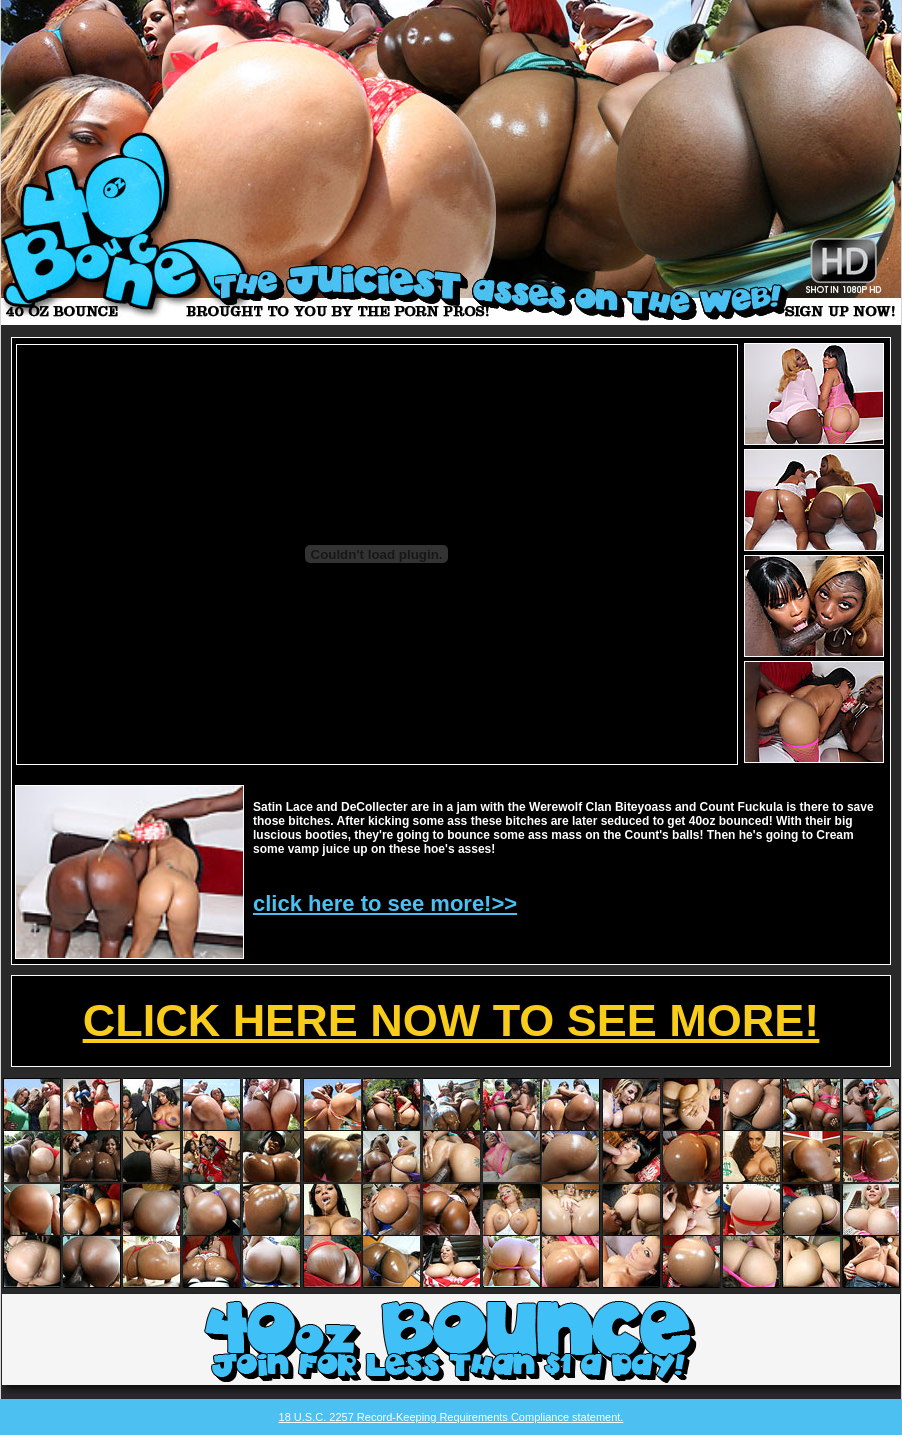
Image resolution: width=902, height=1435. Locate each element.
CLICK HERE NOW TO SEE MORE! (451, 1020)
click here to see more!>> (385, 903)
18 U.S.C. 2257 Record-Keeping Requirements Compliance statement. (451, 1417)
